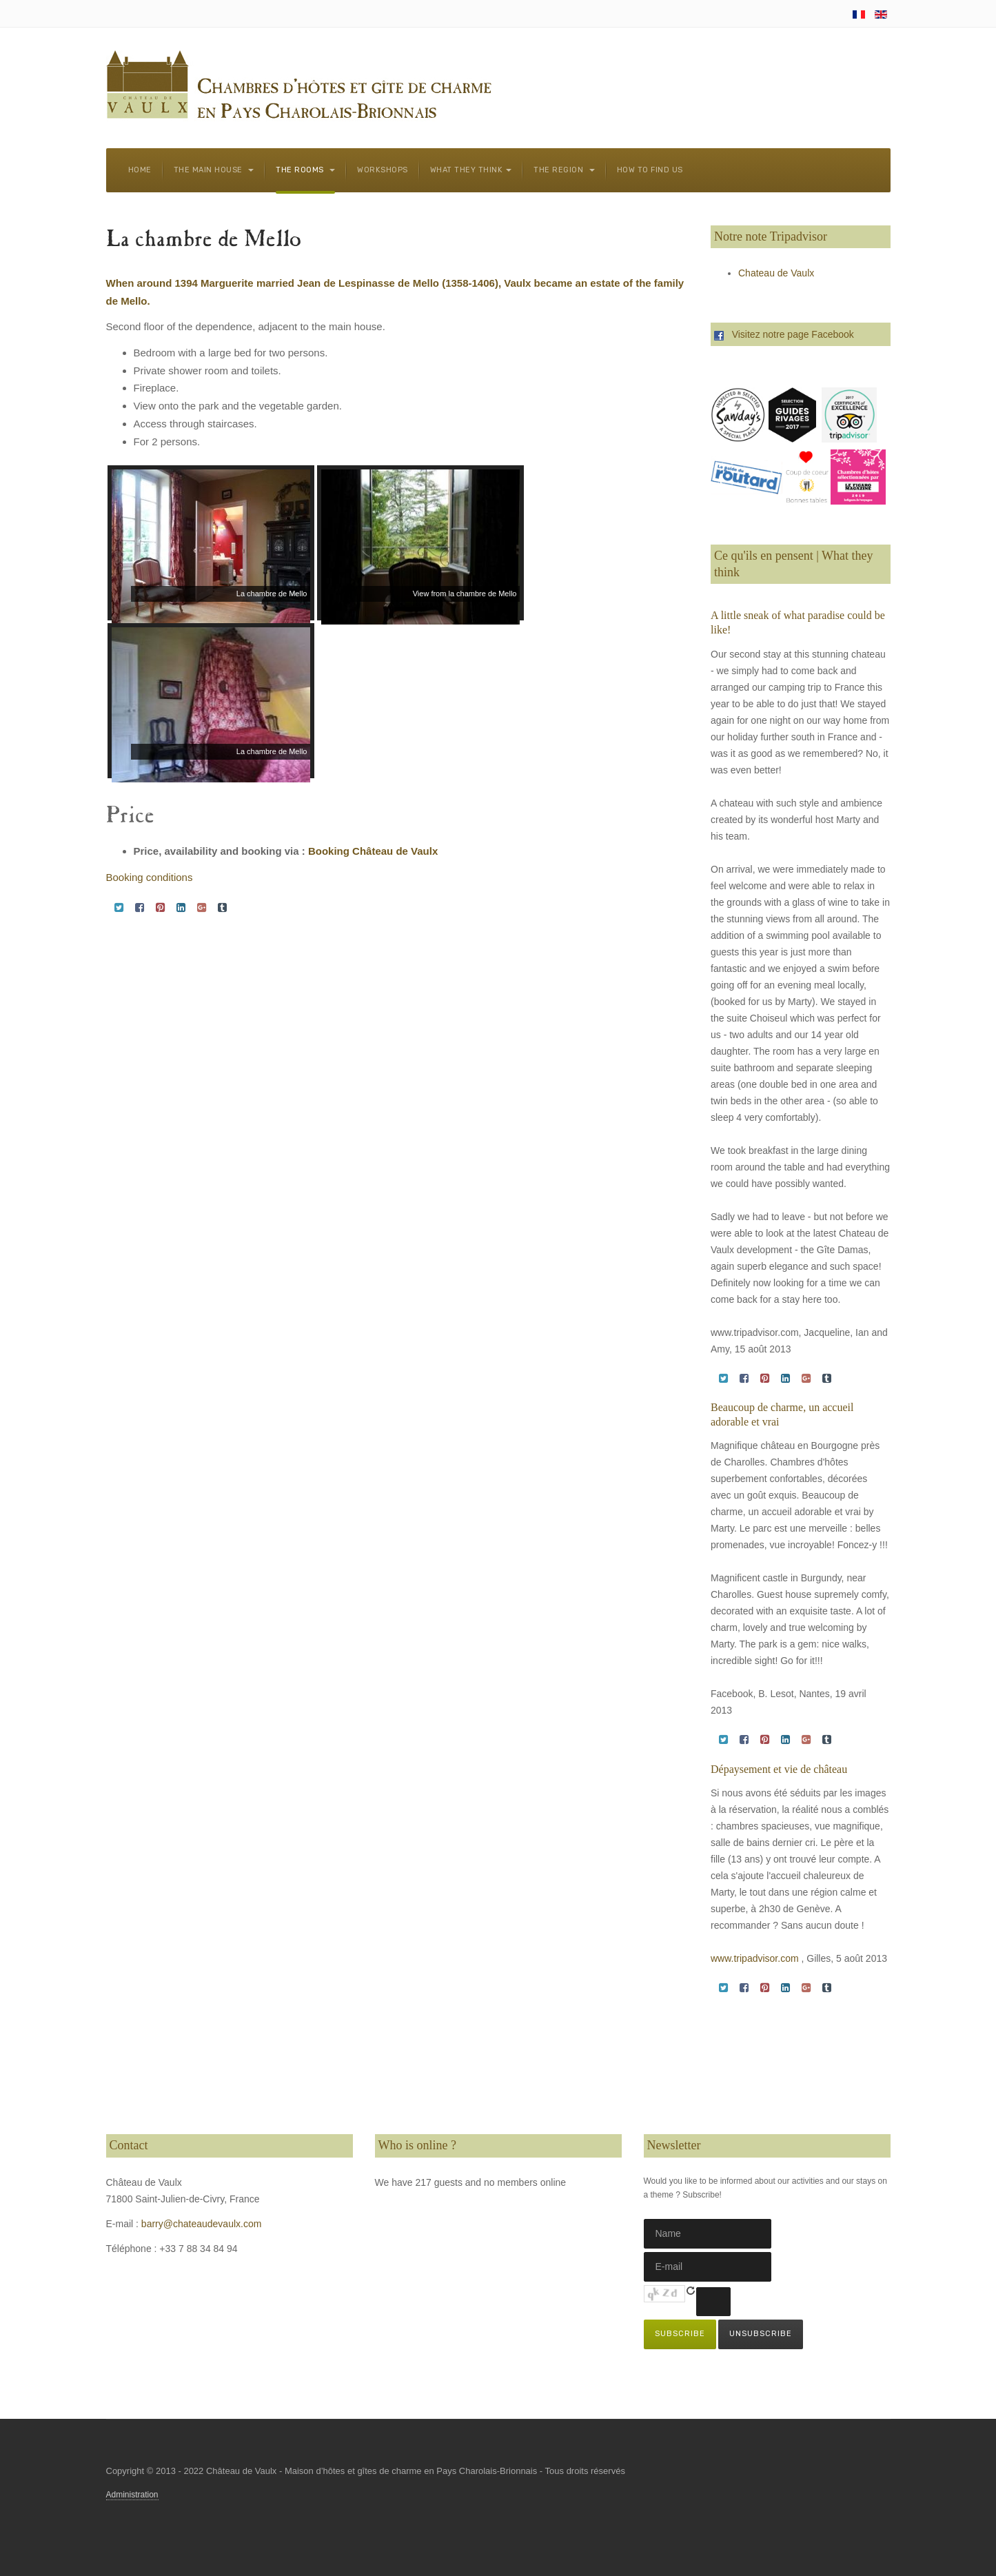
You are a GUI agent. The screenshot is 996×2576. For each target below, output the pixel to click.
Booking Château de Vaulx (373, 851)
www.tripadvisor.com (755, 1958)
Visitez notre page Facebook (784, 334)
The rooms (305, 169)
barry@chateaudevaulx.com (201, 2223)
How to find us (650, 169)
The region (564, 169)
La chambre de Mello (203, 241)
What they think (471, 169)
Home (140, 169)
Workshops (382, 169)
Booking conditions (149, 877)
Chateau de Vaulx (776, 272)
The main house (214, 169)
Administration (132, 2494)
